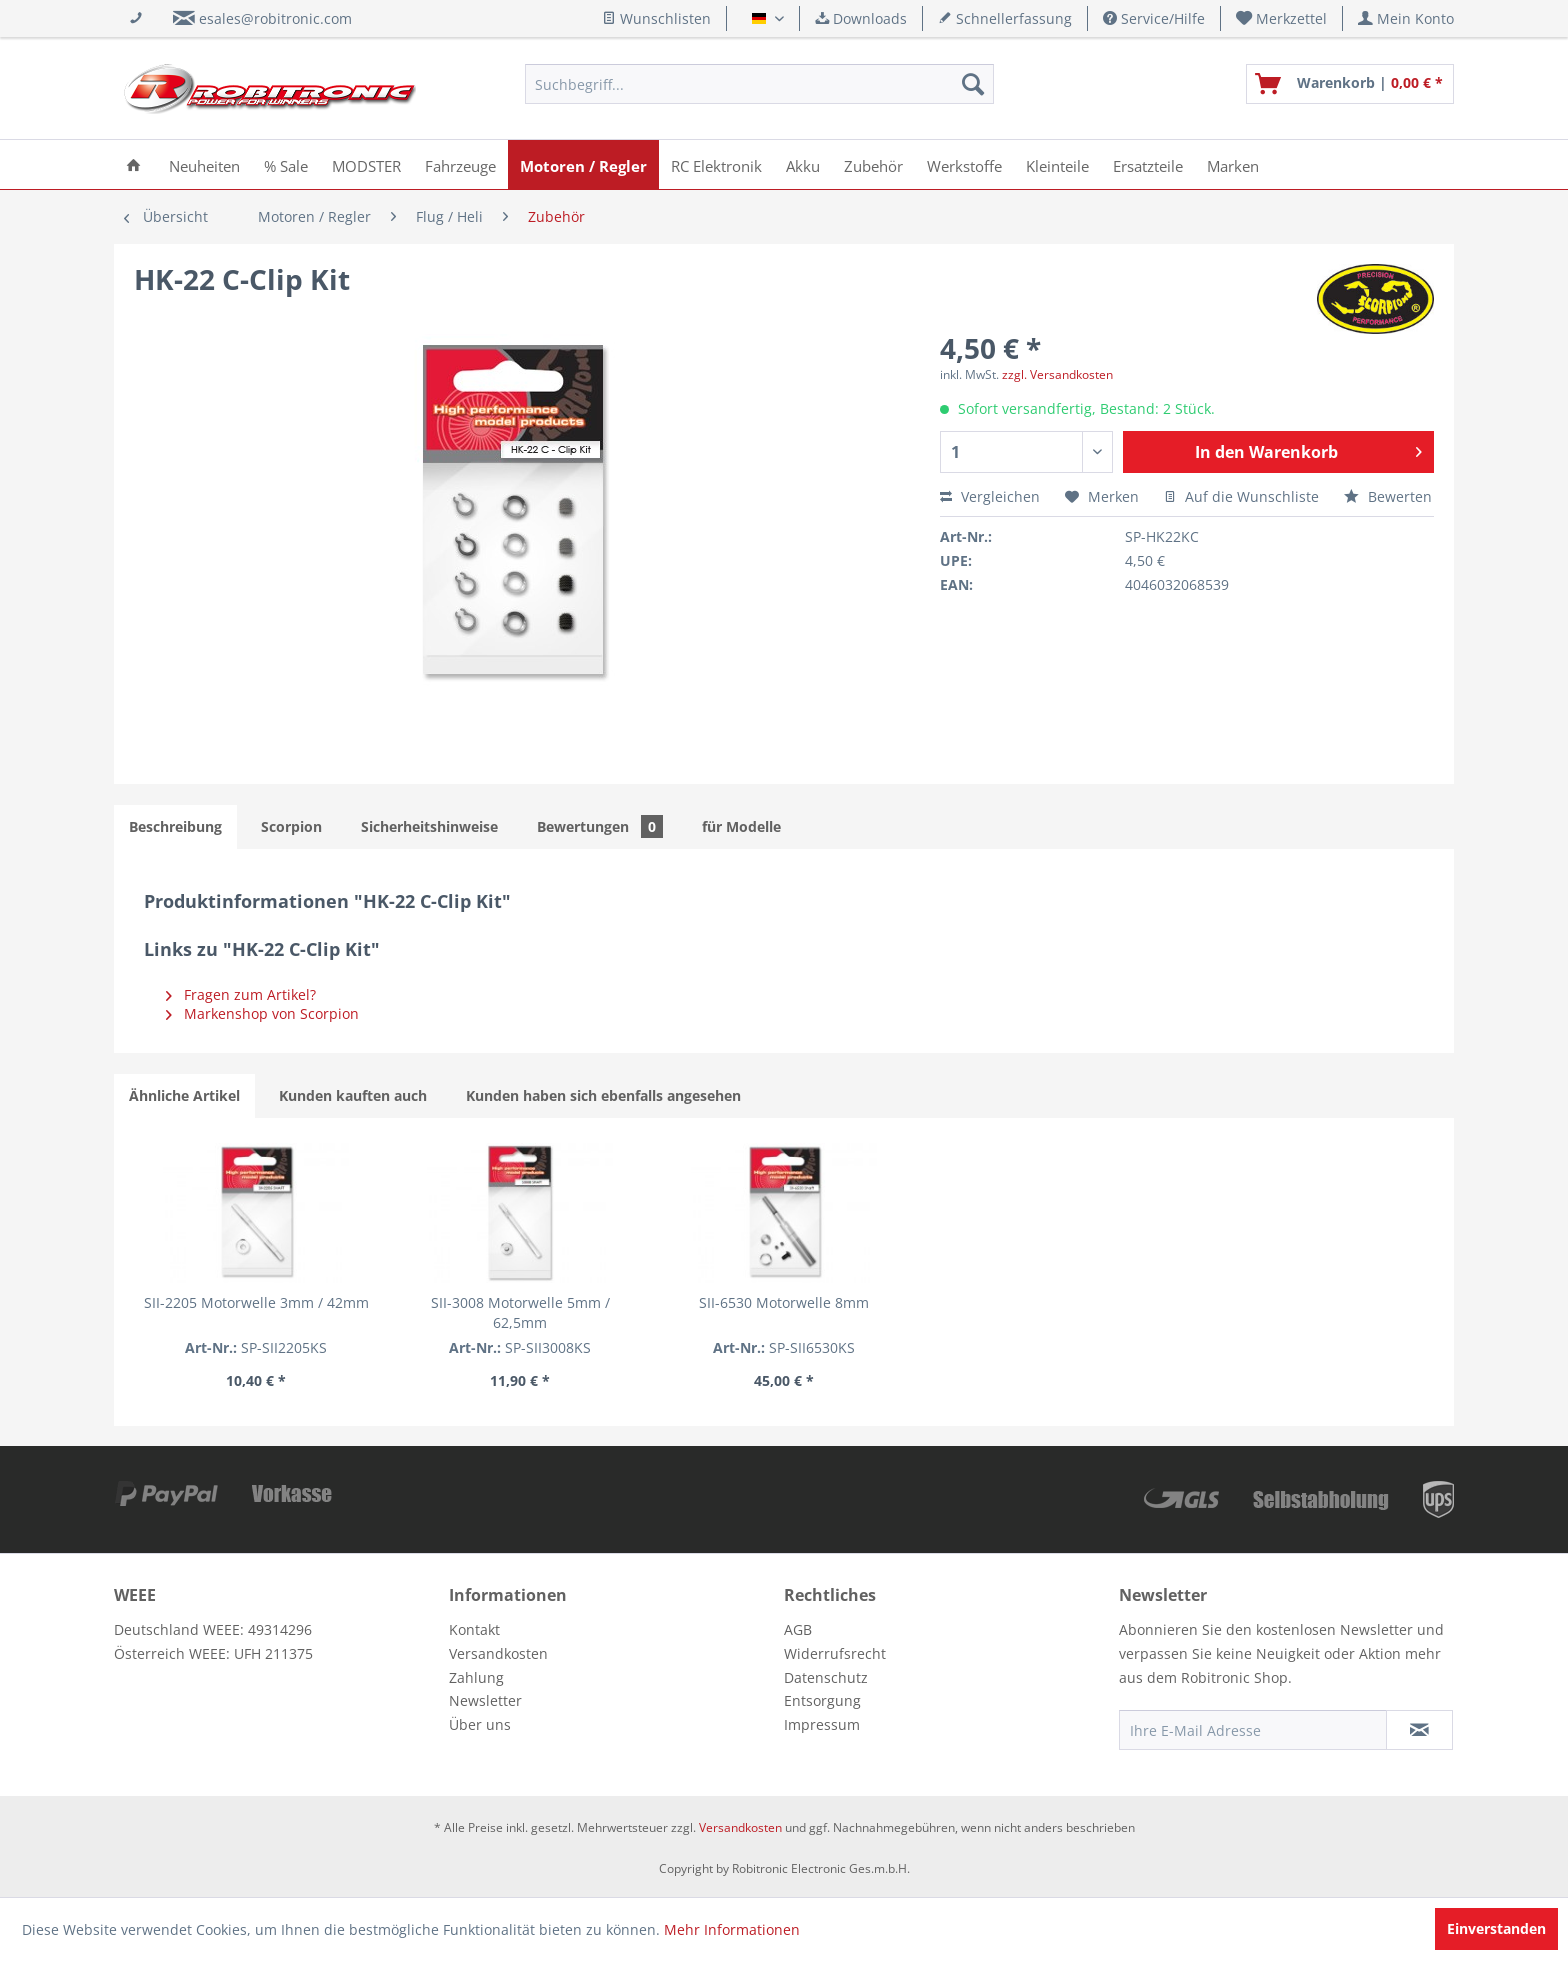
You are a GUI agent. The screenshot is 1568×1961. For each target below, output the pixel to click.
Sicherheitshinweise (429, 826)
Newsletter (485, 1700)
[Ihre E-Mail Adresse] (1253, 1730)
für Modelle (741, 826)
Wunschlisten (656, 18)
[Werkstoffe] (964, 164)
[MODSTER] (366, 164)
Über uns (480, 1724)
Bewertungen (600, 826)
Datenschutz (826, 1677)
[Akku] (803, 164)
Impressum (822, 1724)
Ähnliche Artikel (184, 1095)
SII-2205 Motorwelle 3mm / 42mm (256, 1302)
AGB (798, 1629)
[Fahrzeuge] (460, 164)
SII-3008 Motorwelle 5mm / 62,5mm (520, 1312)
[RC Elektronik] (716, 164)
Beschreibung (175, 826)
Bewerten (1388, 496)
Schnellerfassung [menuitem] (1005, 18)
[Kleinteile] (1057, 164)
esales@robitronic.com (275, 18)
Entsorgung (822, 1700)
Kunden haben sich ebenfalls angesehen (603, 1095)
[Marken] (1233, 164)
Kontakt (474, 1629)
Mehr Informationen (732, 1929)
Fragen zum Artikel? (241, 994)
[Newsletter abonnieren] (1419, 1730)
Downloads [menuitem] (861, 18)
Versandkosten (498, 1653)
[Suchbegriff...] (759, 84)
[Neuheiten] (204, 164)
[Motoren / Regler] (583, 164)
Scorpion (291, 826)
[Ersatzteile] (1148, 164)
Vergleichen (990, 496)
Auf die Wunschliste (1241, 496)
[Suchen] (973, 84)
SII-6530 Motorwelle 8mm (784, 1302)
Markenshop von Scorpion (262, 1013)
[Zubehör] (873, 164)
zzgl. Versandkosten (1057, 374)
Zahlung (476, 1677)
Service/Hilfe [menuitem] (1154, 18)
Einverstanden (1496, 1928)
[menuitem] (1282, 18)
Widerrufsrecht (835, 1653)
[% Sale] (286, 164)
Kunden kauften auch (353, 1095)
